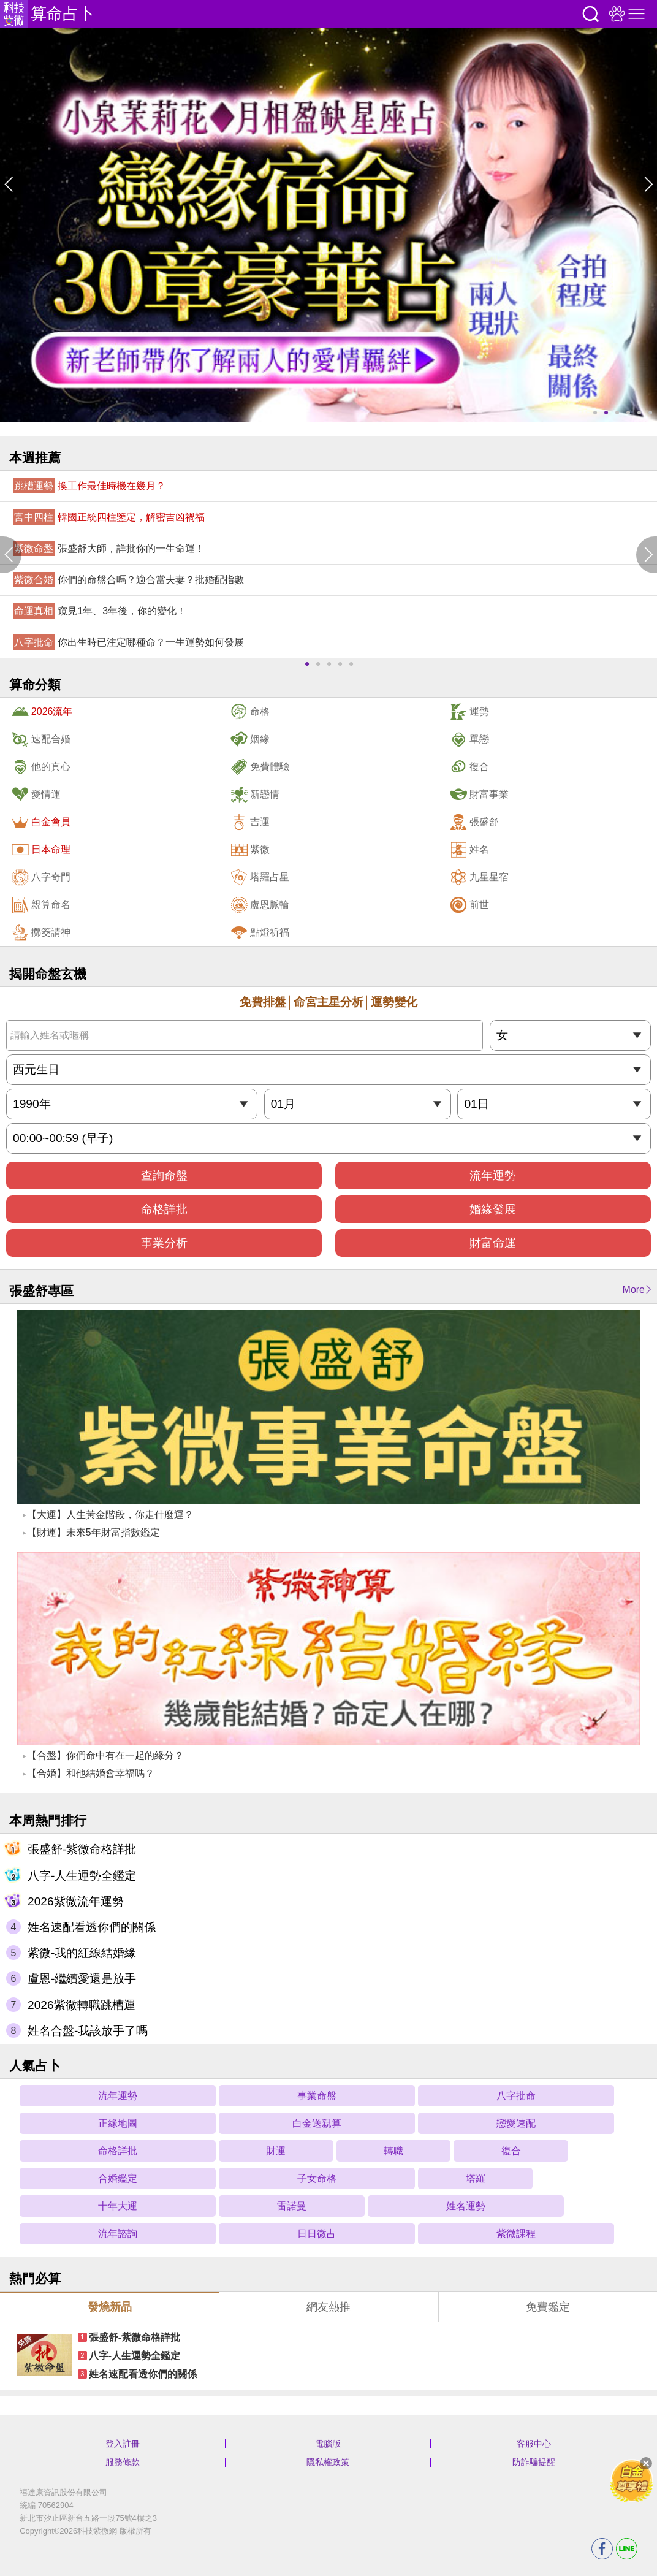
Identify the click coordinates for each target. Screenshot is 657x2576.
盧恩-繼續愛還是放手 (82, 1978)
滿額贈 (632, 2480)
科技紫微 (14, 14)
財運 (276, 2151)
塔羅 (475, 2178)
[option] (328, 225)
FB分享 (602, 2548)
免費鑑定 (548, 2307)
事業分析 (164, 1243)
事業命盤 (316, 2095)
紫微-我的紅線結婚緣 (82, 1952)
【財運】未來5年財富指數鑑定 (93, 1532)
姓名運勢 (465, 2206)
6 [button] (650, 413)
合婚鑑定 (117, 2178)
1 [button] (595, 413)
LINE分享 (626, 2548)
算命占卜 (62, 13)
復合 (511, 2151)
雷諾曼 (291, 2206)
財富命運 (492, 1243)
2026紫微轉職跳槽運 (81, 2005)
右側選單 (635, 14)
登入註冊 (122, 2443)
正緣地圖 (117, 2123)
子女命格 (316, 2178)
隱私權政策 (327, 2462)
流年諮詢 (117, 2233)
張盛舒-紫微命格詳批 (82, 1849)
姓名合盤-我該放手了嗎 (88, 2030)
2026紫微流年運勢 (76, 1901)
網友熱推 (328, 2307)
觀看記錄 (615, 14)
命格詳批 (164, 1209)
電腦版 (328, 2443)
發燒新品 (110, 2307)
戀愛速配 (516, 2123)
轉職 (393, 2151)
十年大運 (117, 2206)
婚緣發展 (492, 1209)
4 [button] (628, 413)
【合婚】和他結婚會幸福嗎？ (90, 1773)
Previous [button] (10, 184)
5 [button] (639, 413)
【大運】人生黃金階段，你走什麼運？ (110, 1514)
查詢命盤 (164, 1175)
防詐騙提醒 (533, 2462)
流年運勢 (492, 1175)
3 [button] (617, 413)
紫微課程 (516, 2233)
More (634, 1289)
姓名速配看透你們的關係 (92, 1927)
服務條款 (122, 2462)
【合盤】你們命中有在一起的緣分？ (105, 1755)
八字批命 (516, 2095)
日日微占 (316, 2233)
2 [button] (606, 413)
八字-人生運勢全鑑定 (82, 1875)
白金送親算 (316, 2123)
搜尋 (591, 14)
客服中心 (534, 2443)
